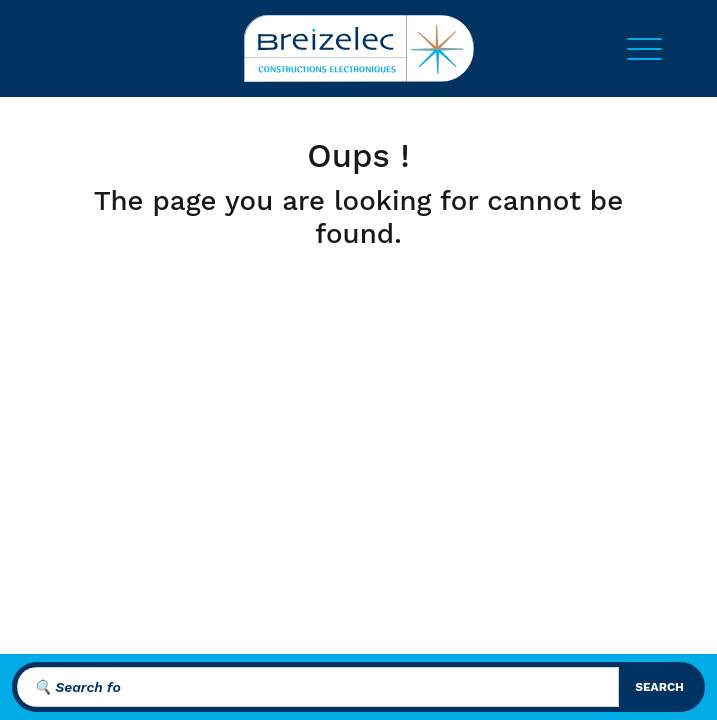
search (659, 687)
